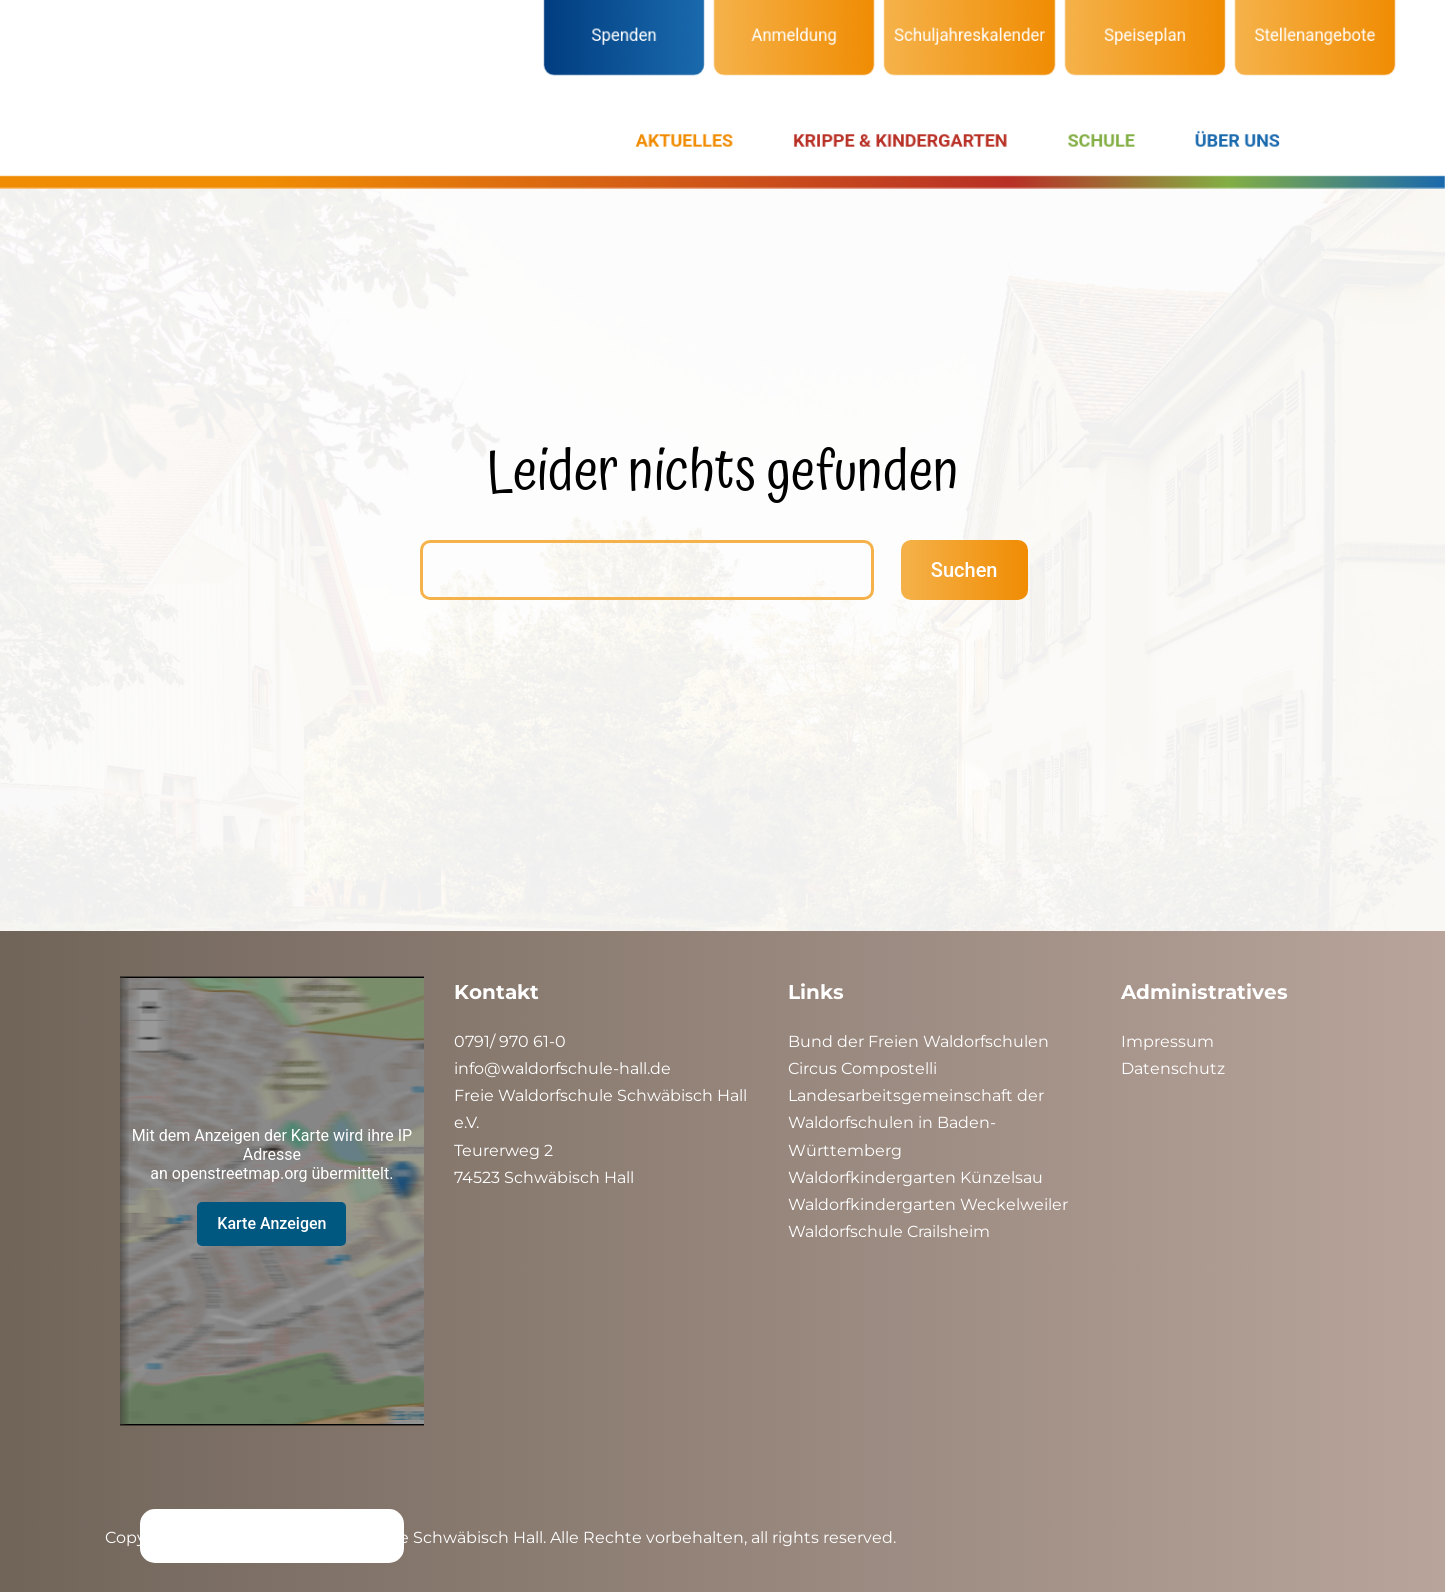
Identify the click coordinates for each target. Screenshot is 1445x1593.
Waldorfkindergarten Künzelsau (915, 1177)
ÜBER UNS (1237, 140)
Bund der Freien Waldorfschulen (918, 1041)
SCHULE (1101, 140)
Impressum (1167, 1041)
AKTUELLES (684, 140)
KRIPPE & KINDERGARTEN (900, 140)
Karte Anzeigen (271, 1223)
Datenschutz (1173, 1068)
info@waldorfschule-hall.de (562, 1068)
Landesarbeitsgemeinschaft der (916, 1095)
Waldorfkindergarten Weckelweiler (928, 1204)
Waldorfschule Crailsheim (889, 1231)
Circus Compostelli (862, 1068)
